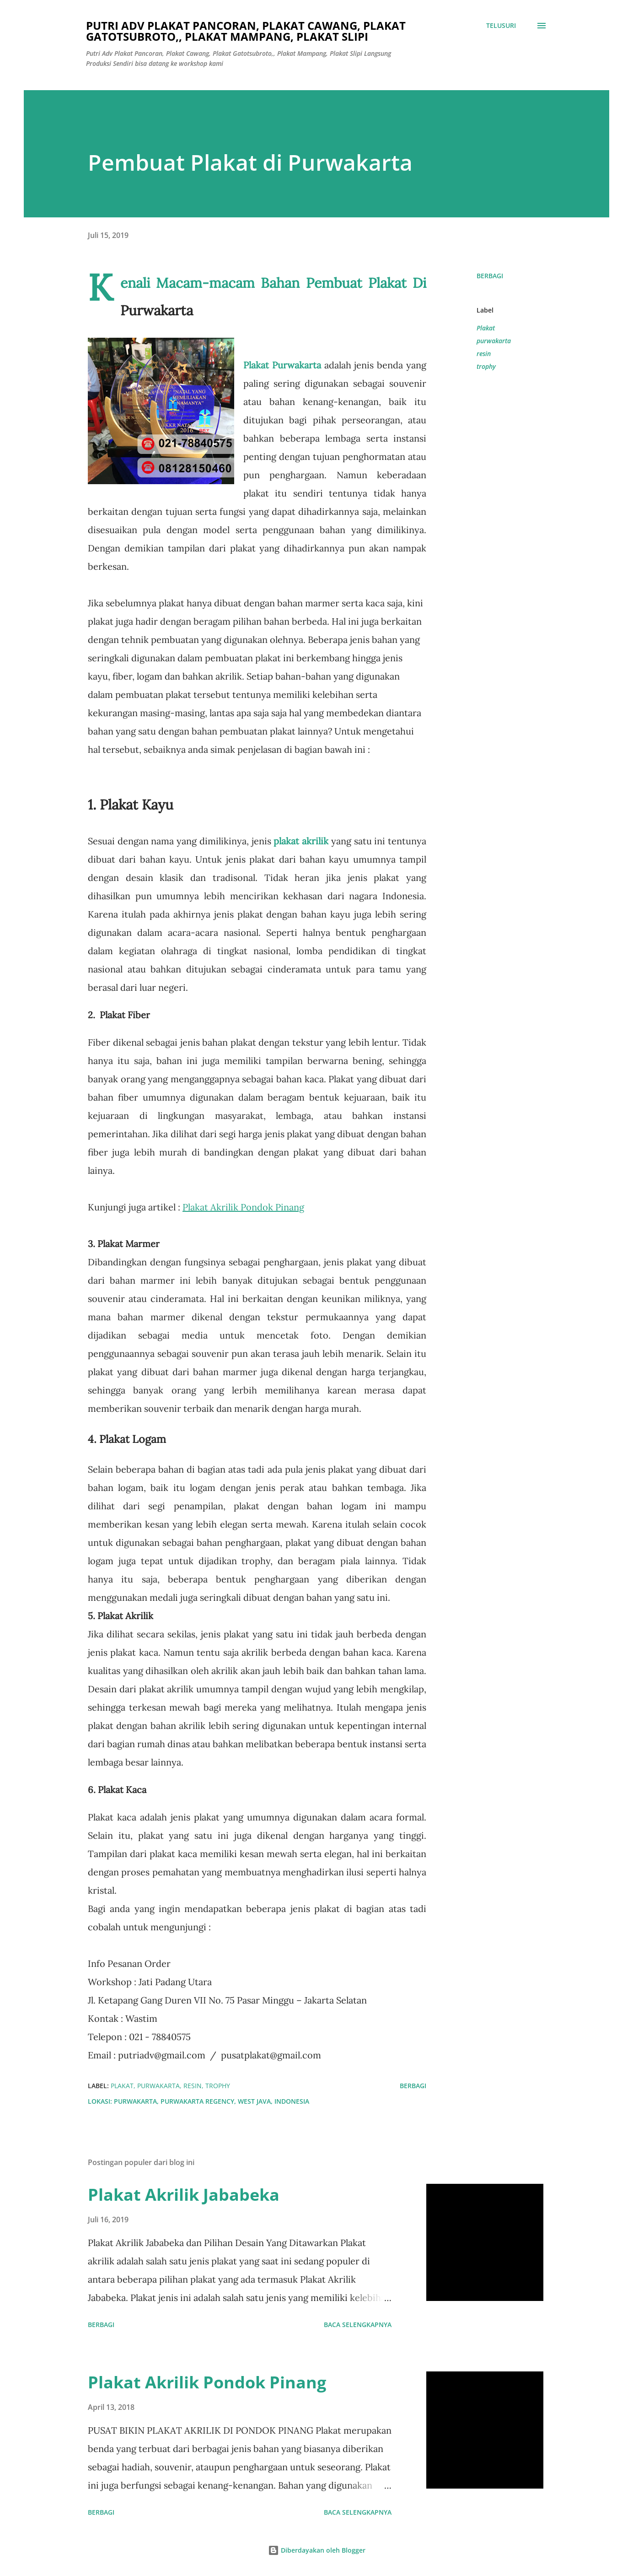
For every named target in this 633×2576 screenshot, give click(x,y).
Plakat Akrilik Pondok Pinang (207, 2382)
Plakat (486, 328)
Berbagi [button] (490, 275)
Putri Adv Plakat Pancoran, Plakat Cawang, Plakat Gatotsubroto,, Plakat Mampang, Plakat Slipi (246, 31)
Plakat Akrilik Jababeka (183, 2194)
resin (484, 353)
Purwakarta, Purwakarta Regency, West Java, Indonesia (211, 2101)
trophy (486, 366)
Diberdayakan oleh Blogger (316, 2550)
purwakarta (494, 340)
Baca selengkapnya (358, 2324)
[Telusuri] (501, 25)
